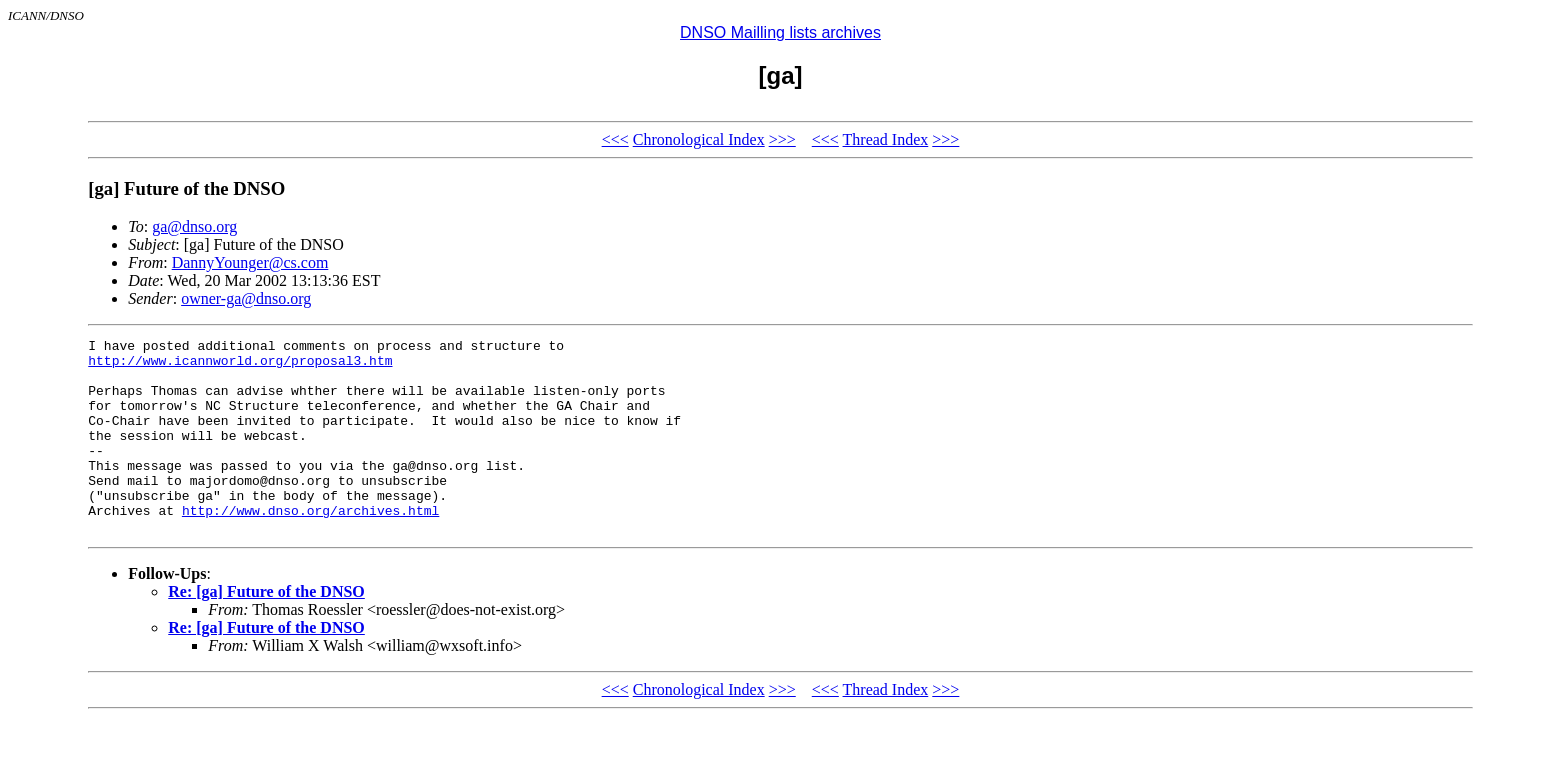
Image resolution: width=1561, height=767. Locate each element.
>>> (782, 139)
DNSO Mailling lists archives (780, 32)
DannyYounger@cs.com (250, 262)
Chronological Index (699, 139)
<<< (615, 139)
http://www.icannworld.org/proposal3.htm (240, 366)
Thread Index (886, 139)
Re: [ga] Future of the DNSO (266, 630)
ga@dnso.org (194, 226)
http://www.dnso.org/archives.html (310, 546)
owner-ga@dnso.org (246, 298)
